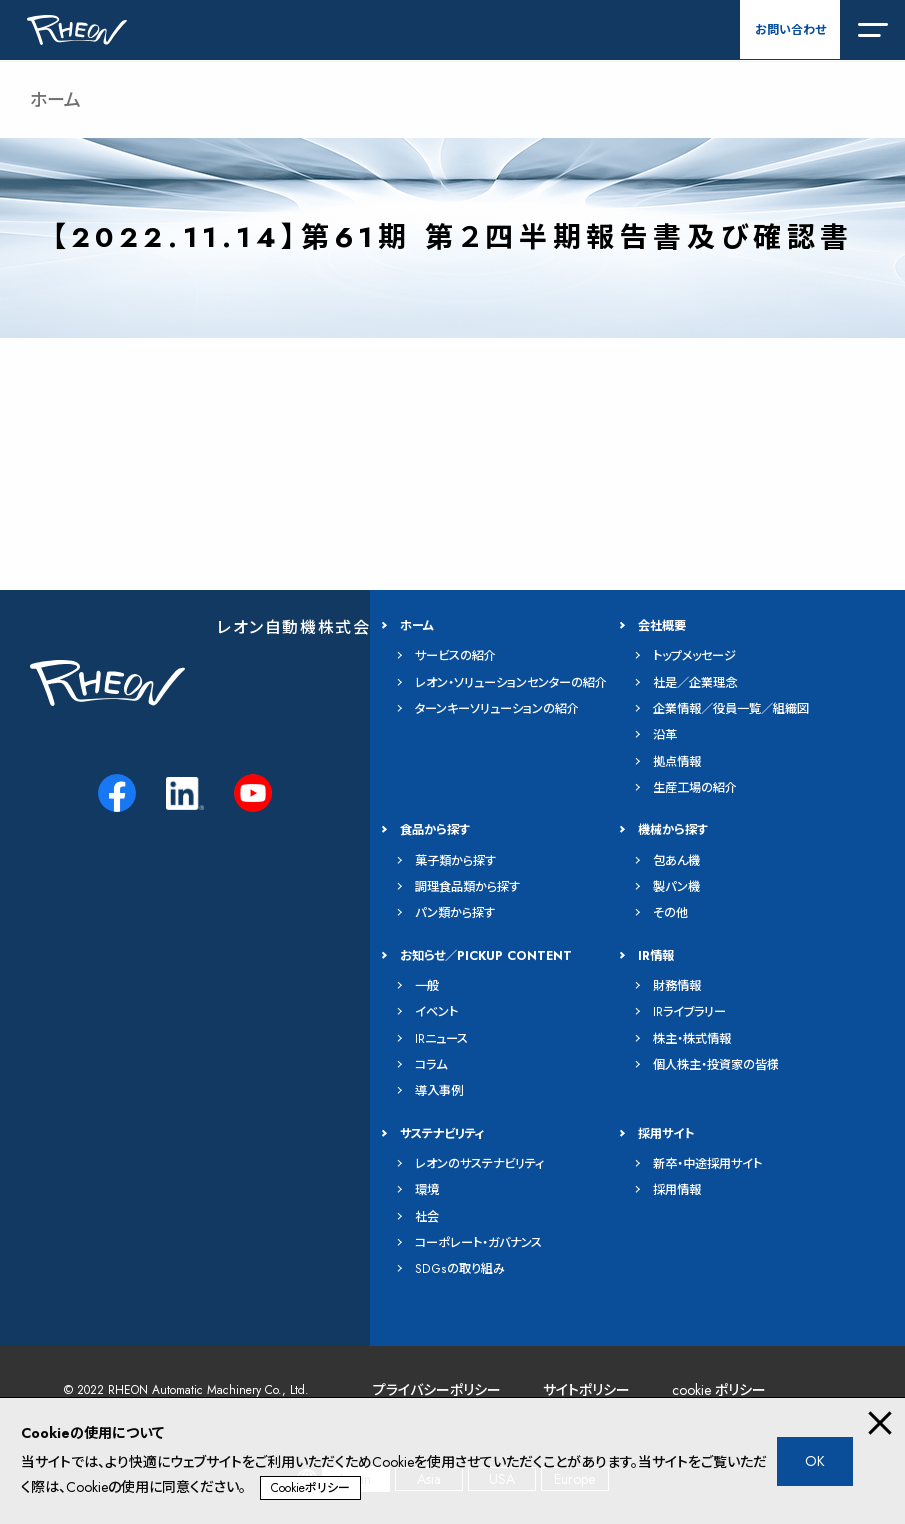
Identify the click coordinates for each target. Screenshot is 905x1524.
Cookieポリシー (310, 1488)
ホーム (55, 100)
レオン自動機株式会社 (302, 627)
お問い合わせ (790, 30)
